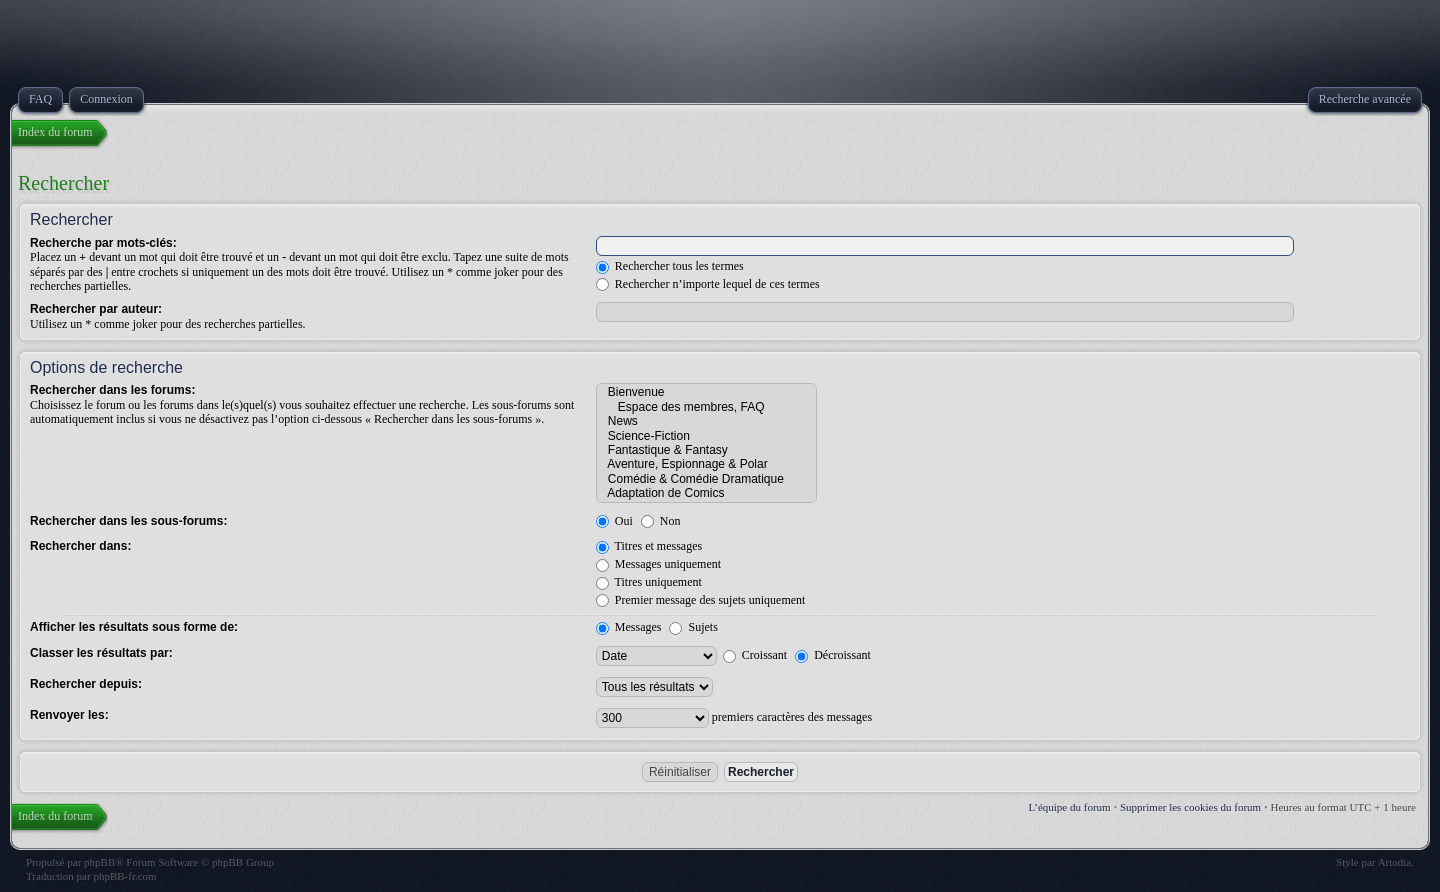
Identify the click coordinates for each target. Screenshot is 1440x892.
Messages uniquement (658, 564)
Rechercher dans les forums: (112, 390)
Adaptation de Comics (706, 493)
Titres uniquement (649, 582)
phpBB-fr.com (124, 876)
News (706, 421)
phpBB (99, 862)
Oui (614, 521)
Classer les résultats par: (101, 653)
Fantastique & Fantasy (706, 450)
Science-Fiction (706, 436)
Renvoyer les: (69, 715)
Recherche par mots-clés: (103, 243)
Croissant (755, 655)
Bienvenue (706, 392)
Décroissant (833, 655)
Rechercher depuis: (86, 684)
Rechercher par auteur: (96, 309)
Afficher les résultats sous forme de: (134, 627)
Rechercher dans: (80, 546)
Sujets (693, 627)
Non (661, 521)
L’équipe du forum (1070, 807)
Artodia (1395, 862)
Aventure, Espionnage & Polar (706, 464)
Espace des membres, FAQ (706, 407)
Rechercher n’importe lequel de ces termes (708, 284)
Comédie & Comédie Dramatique (706, 479)
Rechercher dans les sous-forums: (128, 521)
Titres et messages (649, 546)
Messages (629, 627)
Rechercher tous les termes (670, 266)
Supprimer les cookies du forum (1190, 807)
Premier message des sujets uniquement (701, 600)
